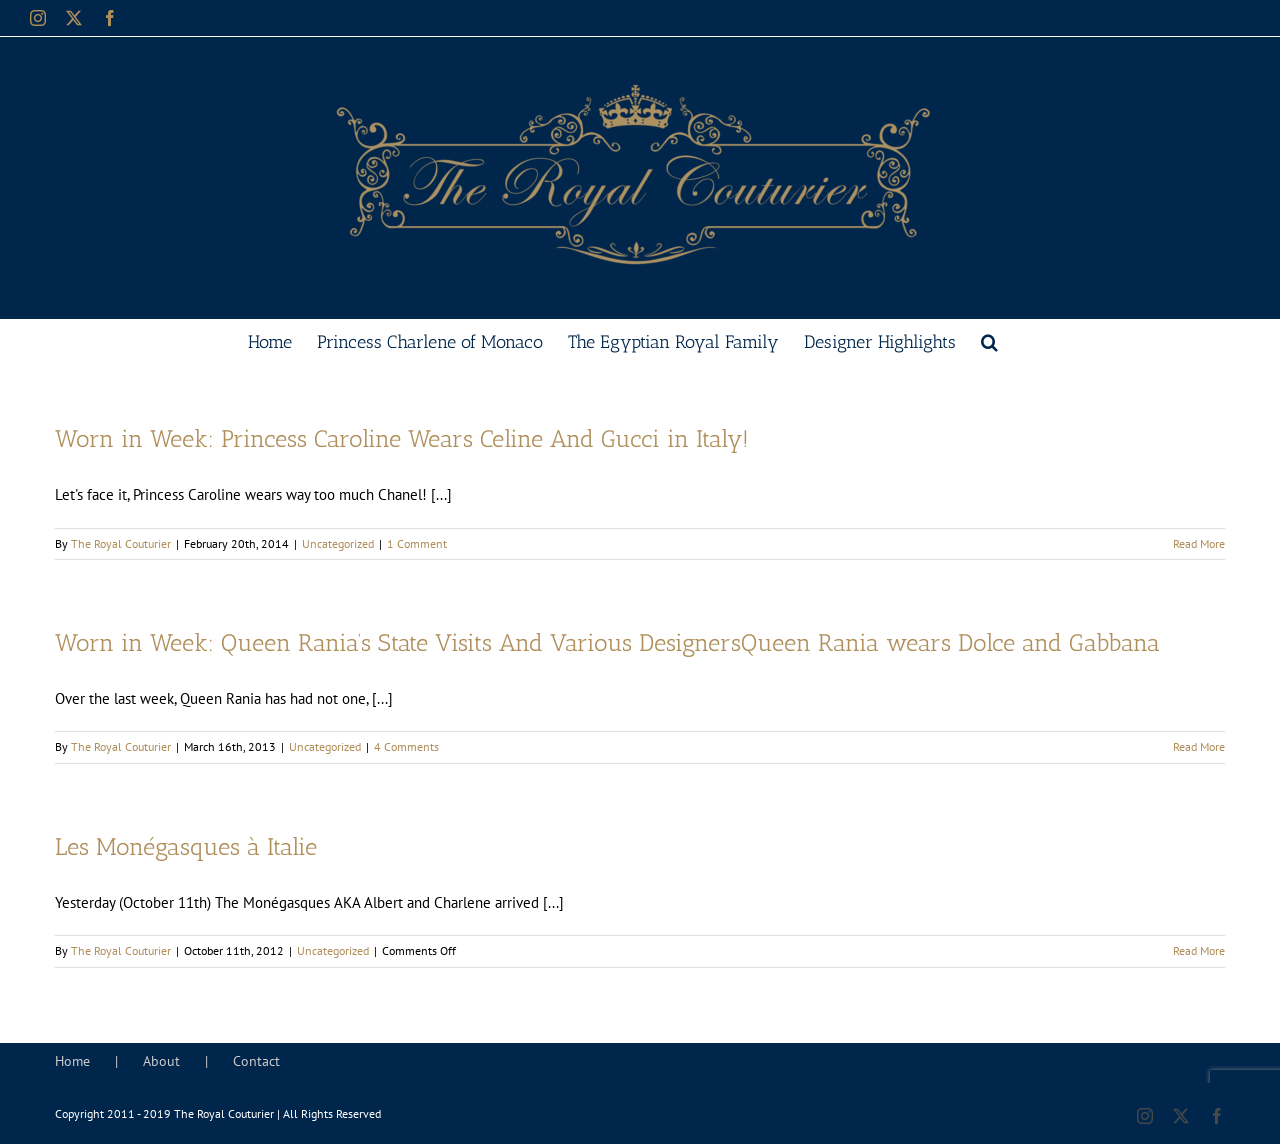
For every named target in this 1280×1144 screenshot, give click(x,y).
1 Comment (417, 543)
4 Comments (406, 746)
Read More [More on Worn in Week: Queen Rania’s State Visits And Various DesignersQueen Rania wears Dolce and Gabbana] (1199, 746)
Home (72, 1061)
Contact (256, 1061)
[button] (989, 340)
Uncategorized (338, 543)
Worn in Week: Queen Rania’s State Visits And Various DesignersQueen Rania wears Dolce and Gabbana (607, 642)
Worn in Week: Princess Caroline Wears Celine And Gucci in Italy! (402, 438)
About (161, 1061)
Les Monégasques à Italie (186, 846)
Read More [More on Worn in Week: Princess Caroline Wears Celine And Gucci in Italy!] (1199, 543)
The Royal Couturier (121, 543)
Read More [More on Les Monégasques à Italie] (1199, 950)
